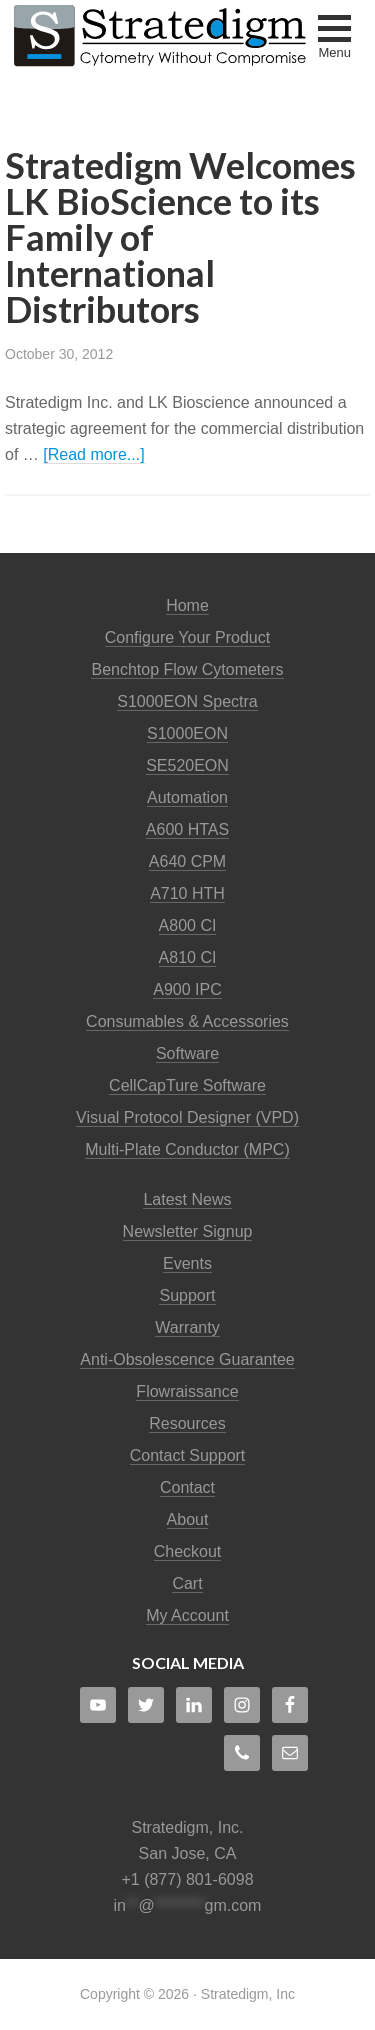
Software (187, 1053)
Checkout (188, 1551)
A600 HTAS (187, 829)
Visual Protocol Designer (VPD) (187, 1117)
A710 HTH (187, 893)
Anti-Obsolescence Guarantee (187, 1359)
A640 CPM (187, 861)
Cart (187, 1583)
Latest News (187, 1199)
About (188, 1519)
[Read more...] (93, 454)
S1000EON (187, 733)
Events (187, 1263)
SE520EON (187, 765)
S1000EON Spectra (187, 701)
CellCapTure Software (187, 1085)
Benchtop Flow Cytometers (187, 669)
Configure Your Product (187, 637)
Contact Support (188, 1455)
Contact (187, 1487)
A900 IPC (187, 989)
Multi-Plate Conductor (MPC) (187, 1149)
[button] (334, 39)
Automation (187, 797)
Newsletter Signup (188, 1231)
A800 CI (188, 925)
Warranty (187, 1327)
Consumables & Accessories (187, 1021)
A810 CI (188, 957)
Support (187, 1295)
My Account (187, 1615)
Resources (187, 1423)
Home (187, 605)
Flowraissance (187, 1391)
